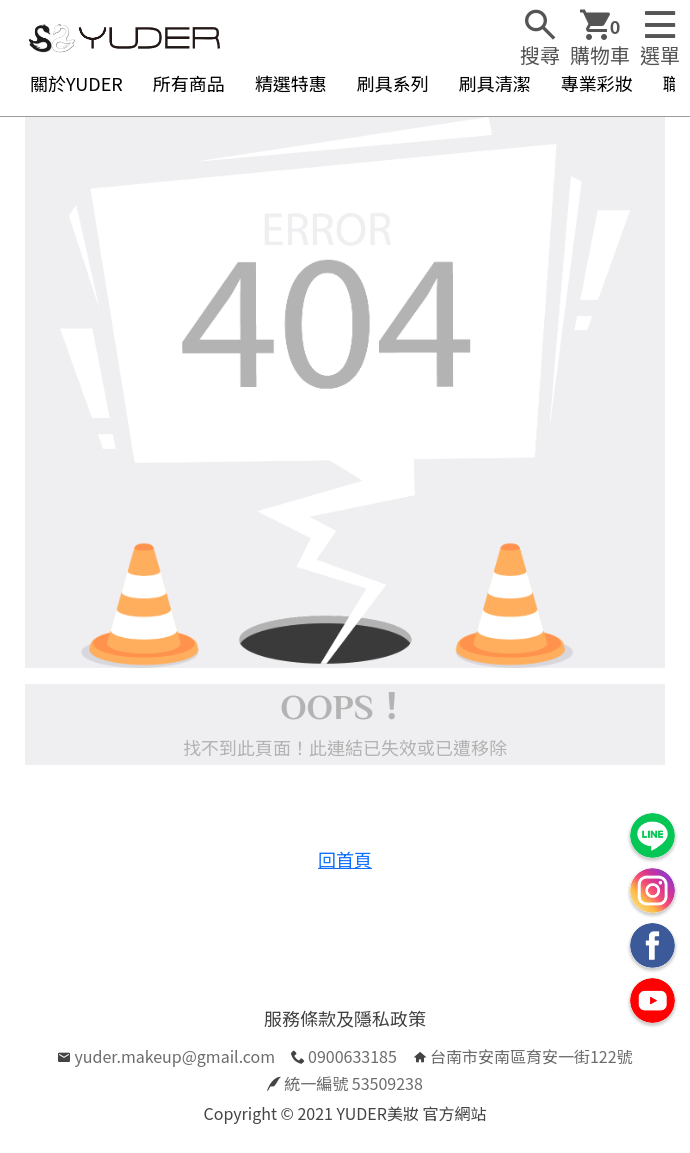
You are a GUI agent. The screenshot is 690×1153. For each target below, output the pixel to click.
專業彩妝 (597, 83)
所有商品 (189, 83)
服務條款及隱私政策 (345, 1018)
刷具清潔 (495, 83)
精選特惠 (291, 83)
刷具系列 (393, 83)
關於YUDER (76, 83)
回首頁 (345, 859)
